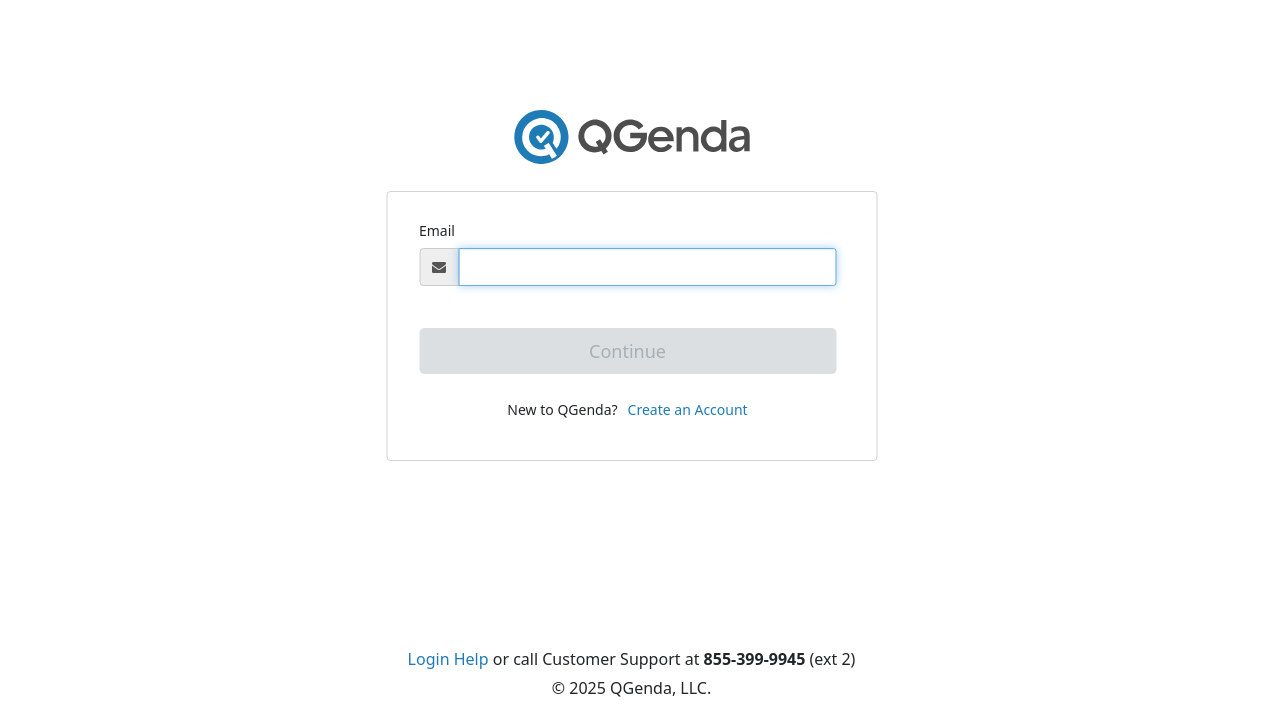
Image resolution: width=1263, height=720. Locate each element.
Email (437, 230)
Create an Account (688, 409)
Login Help (448, 659)
